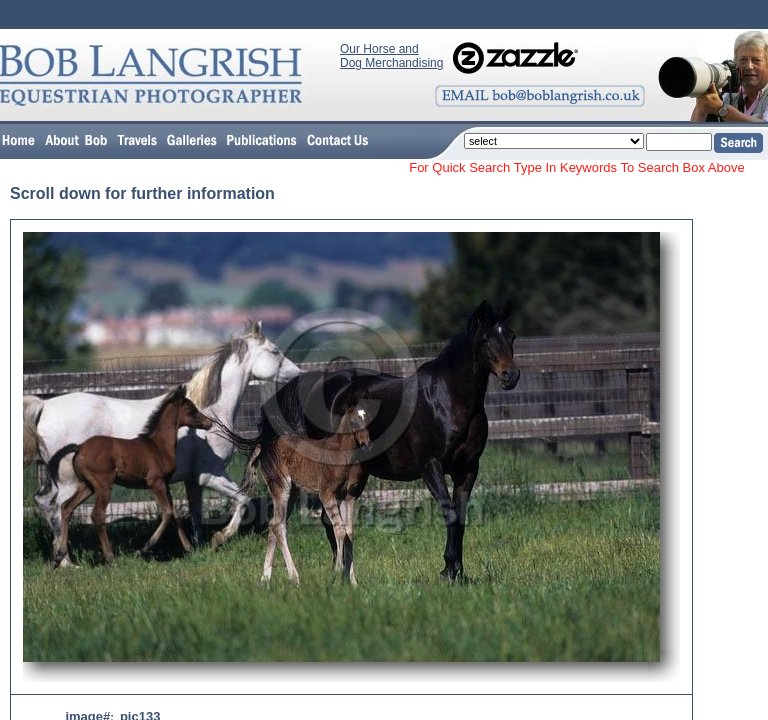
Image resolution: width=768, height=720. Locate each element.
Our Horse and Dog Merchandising (391, 56)
